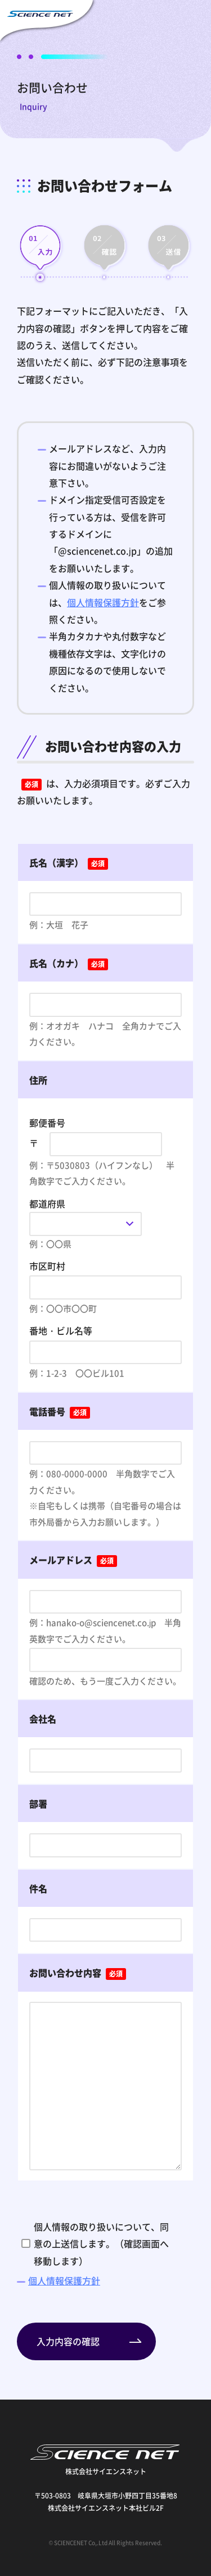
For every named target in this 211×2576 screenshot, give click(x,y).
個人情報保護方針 (103, 602)
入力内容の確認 (68, 2341)
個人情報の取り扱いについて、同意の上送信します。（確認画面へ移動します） (101, 2244)
